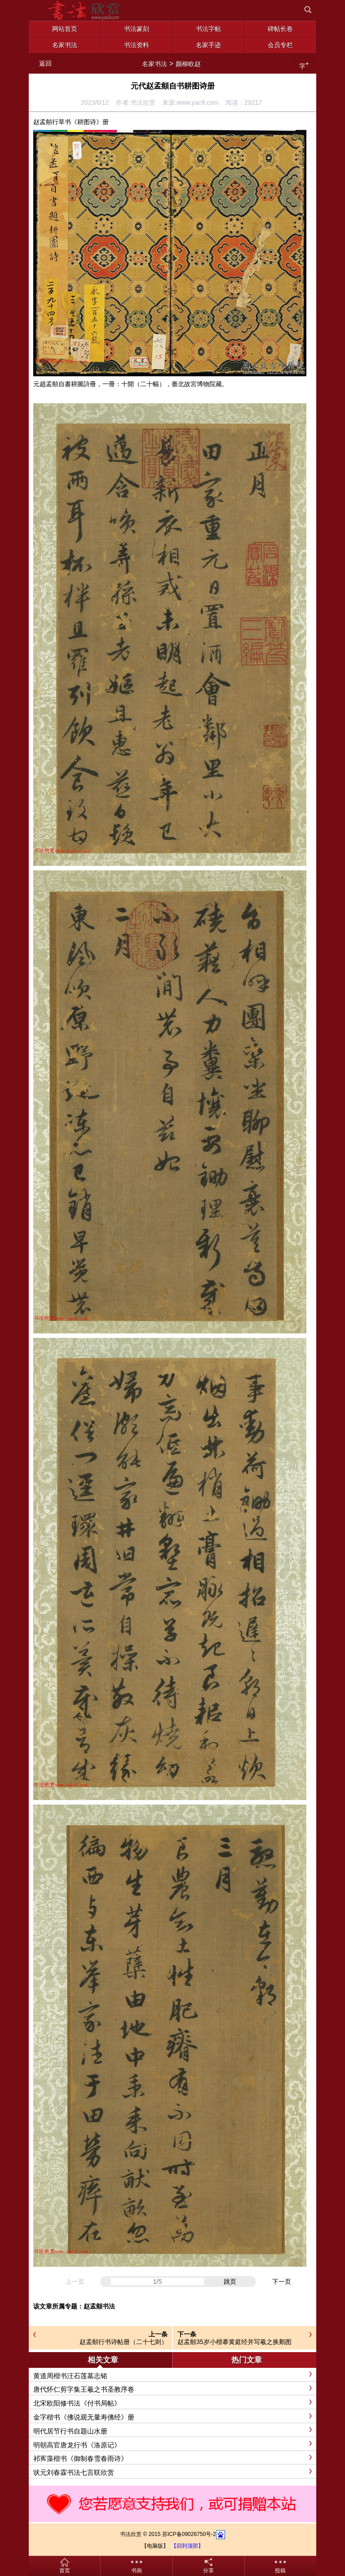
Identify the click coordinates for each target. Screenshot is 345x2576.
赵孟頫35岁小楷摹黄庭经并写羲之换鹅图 (234, 2341)
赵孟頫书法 (99, 2306)
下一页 (281, 2281)
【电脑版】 (155, 2546)
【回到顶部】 (187, 2546)
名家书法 (154, 63)
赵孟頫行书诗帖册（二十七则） (124, 2341)
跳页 (230, 2281)
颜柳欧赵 (188, 63)
